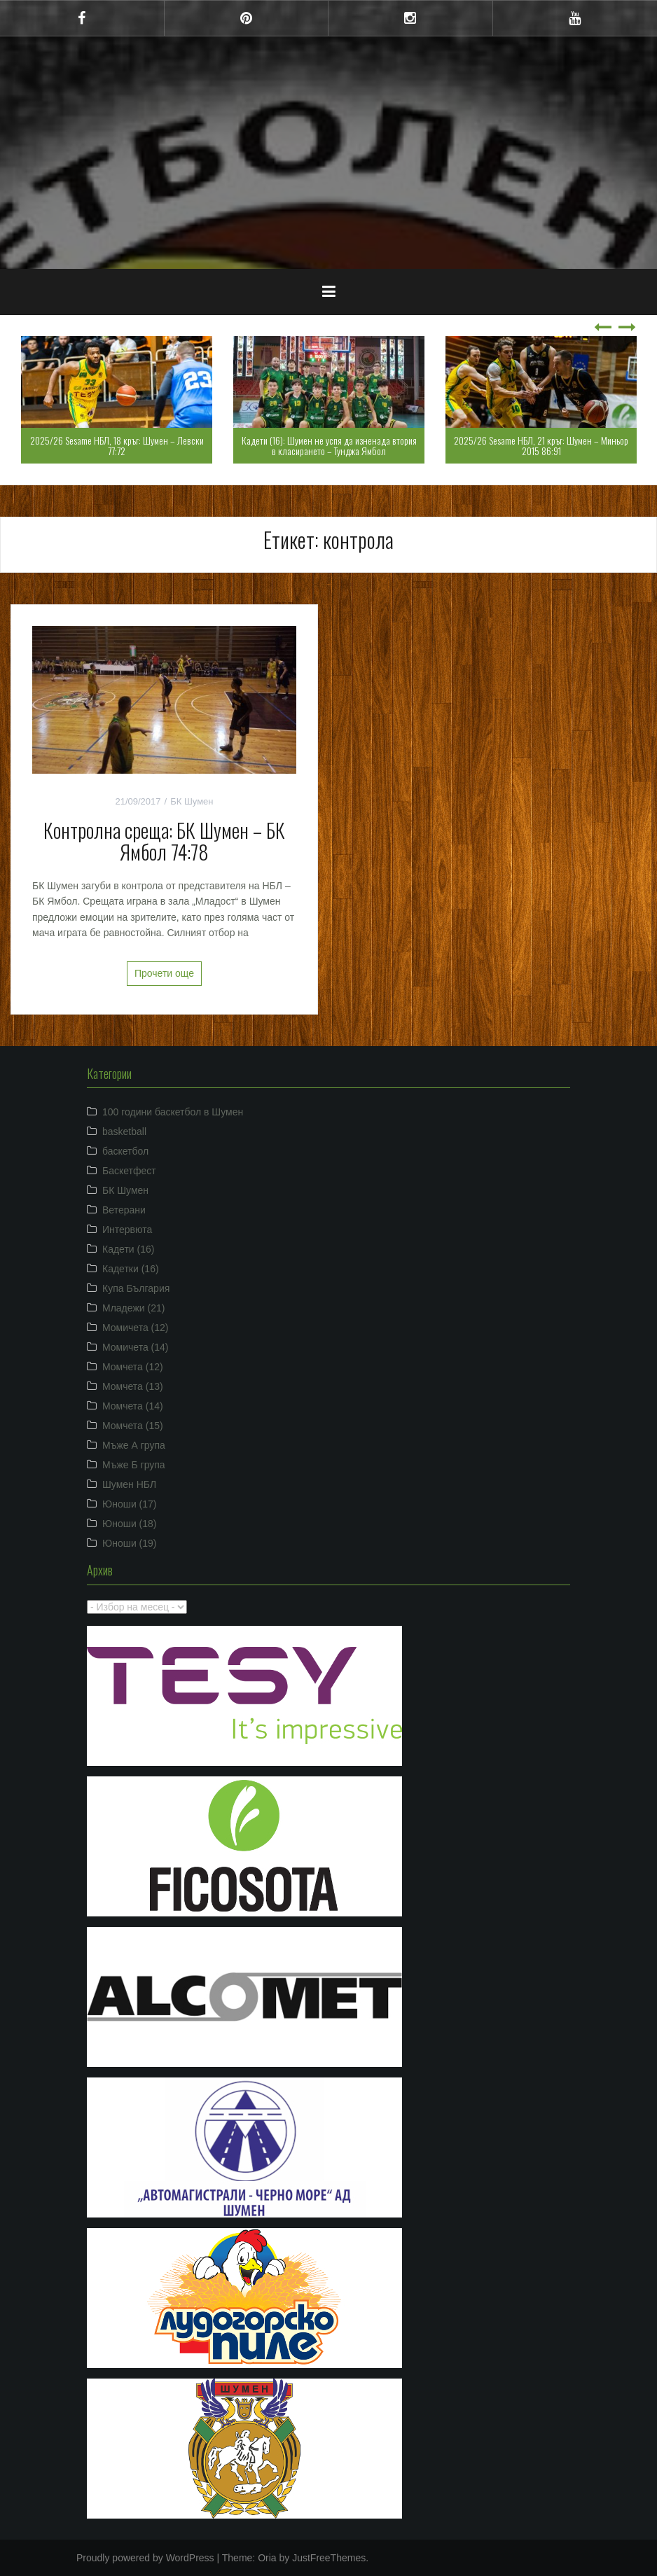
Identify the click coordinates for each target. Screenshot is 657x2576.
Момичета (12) (135, 1327)
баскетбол (125, 1151)
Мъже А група (133, 1445)
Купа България (136, 1288)
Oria (267, 2557)
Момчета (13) (132, 1386)
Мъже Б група (133, 1464)
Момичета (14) (135, 1347)
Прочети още (164, 973)
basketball (124, 1131)
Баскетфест (129, 1170)
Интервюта (127, 1229)
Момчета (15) (132, 1425)
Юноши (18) (129, 1523)
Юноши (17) (129, 1504)
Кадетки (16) (130, 1268)
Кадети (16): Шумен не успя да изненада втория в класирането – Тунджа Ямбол (329, 445)
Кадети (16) (128, 1249)
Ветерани (124, 1210)
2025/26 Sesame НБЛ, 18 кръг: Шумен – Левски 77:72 (117, 445)
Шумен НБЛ (129, 1484)
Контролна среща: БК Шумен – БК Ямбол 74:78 (164, 841)
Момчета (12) (132, 1366)
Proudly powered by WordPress (145, 2557)
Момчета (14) (132, 1406)
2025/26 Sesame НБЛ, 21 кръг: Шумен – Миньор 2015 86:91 (541, 445)
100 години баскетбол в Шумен (172, 1112)
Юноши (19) (129, 1543)
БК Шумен (191, 801)
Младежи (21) (133, 1308)
